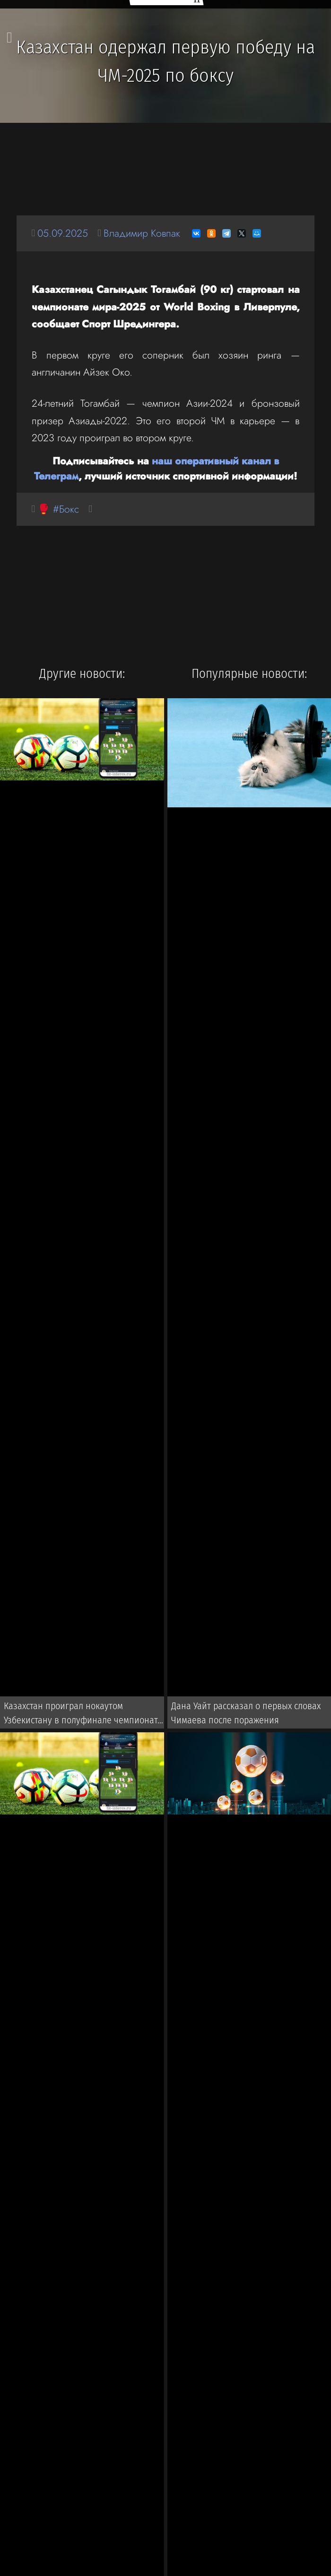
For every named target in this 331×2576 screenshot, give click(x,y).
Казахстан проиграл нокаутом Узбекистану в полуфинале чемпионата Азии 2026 (83, 1714)
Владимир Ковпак (142, 233)
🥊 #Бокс (58, 509)
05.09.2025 (62, 233)
